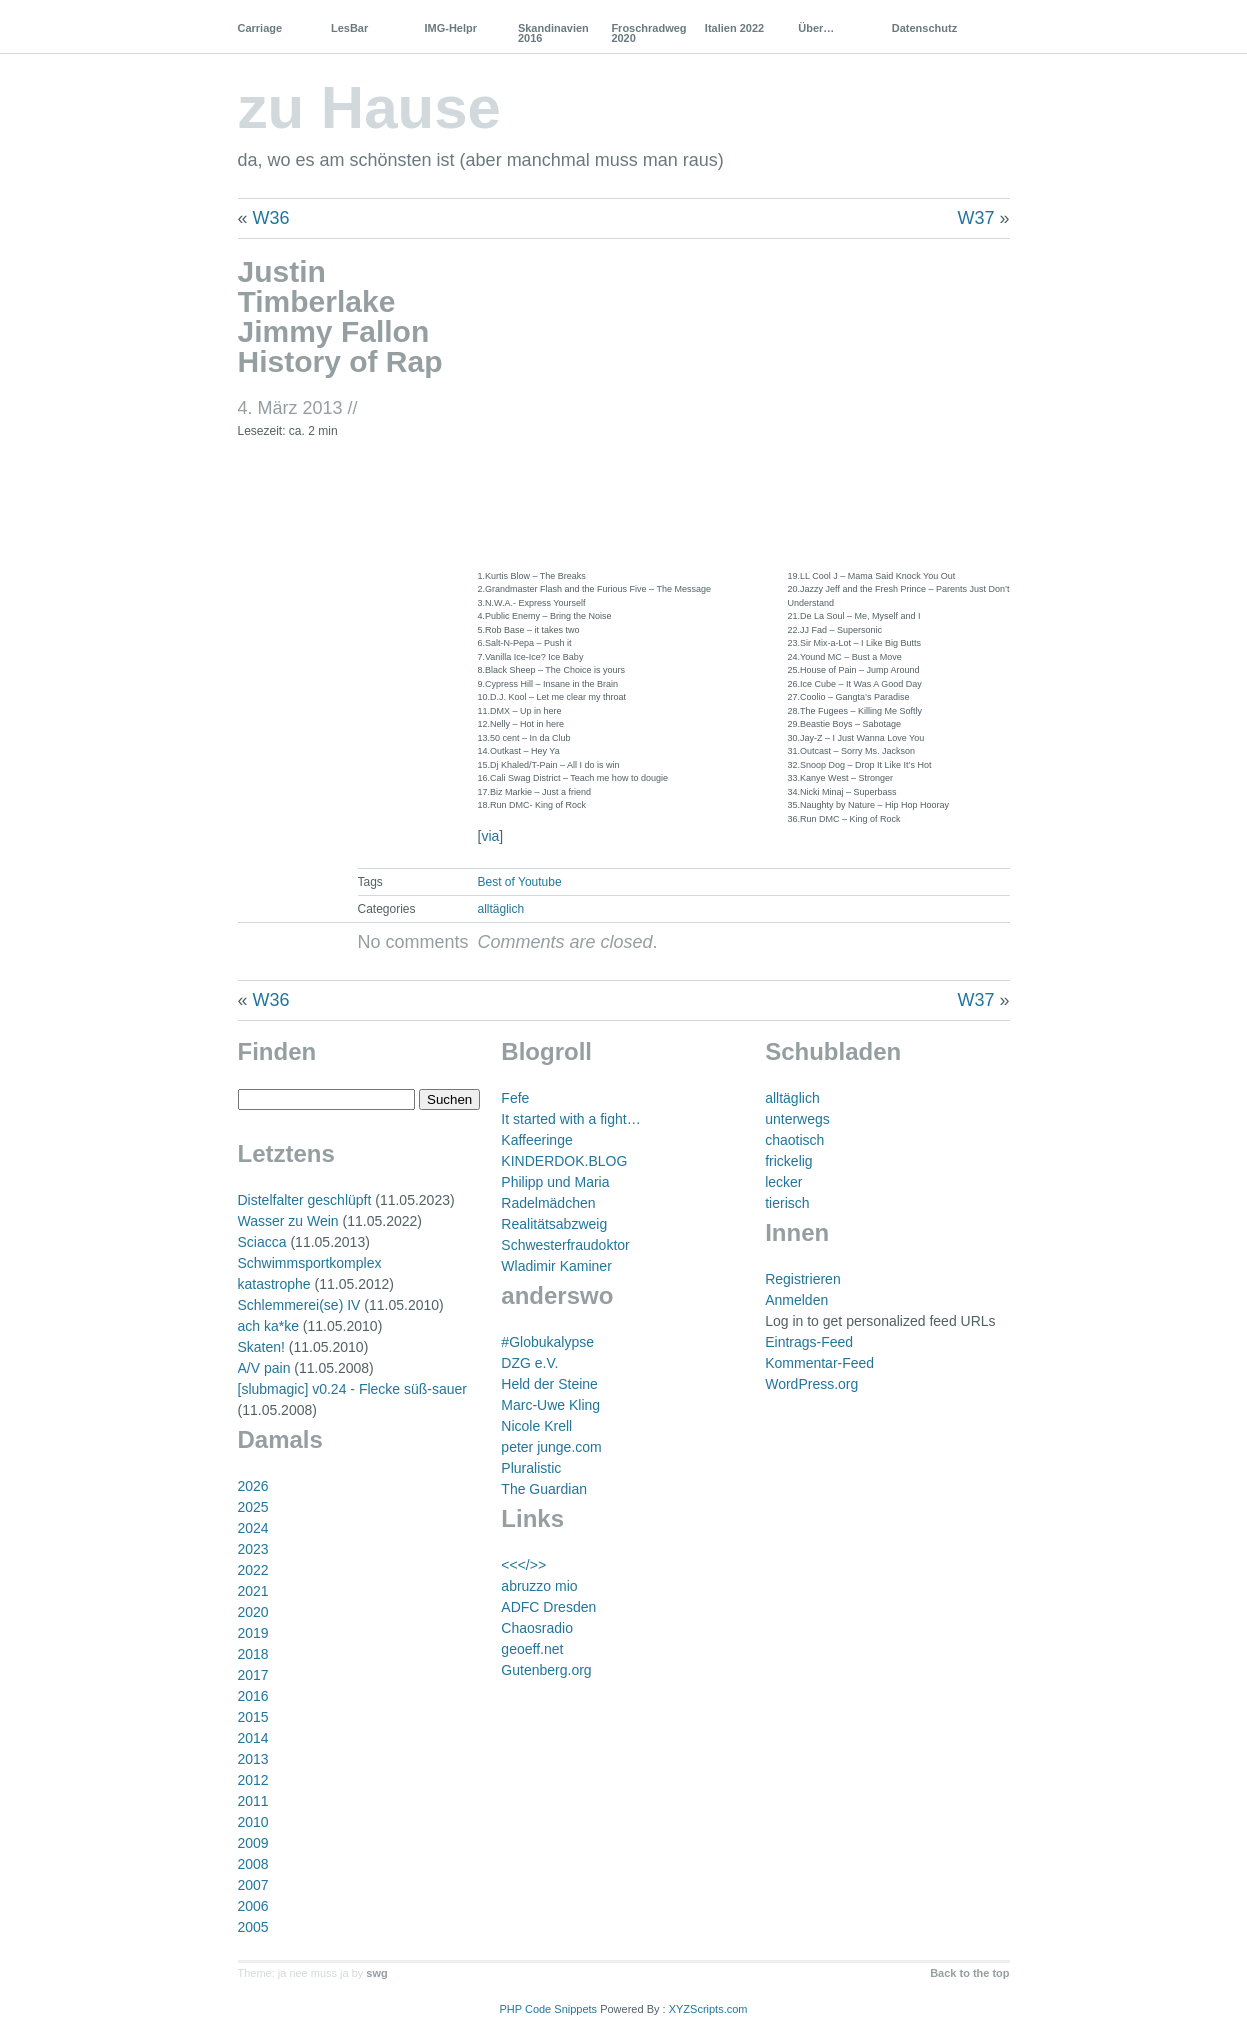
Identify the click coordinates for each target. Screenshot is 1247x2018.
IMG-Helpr (450, 28)
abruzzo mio (539, 1586)
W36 (271, 218)
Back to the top (969, 1973)
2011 (253, 1801)
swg (376, 1973)
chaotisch (794, 1140)
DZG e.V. (529, 1363)
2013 (253, 1759)
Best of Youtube (520, 882)
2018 (253, 1654)
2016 (253, 1696)
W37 (975, 218)
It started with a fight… (570, 1119)
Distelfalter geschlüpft (305, 1200)
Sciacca (262, 1242)
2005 (253, 1927)
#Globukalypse (547, 1342)
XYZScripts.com (708, 2009)
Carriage (260, 28)
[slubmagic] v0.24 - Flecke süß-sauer (353, 1389)
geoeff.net (532, 1649)
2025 (253, 1507)
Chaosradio (537, 1628)
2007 (253, 1885)
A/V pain (264, 1368)
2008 (253, 1864)
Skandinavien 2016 (553, 33)
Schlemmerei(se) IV (299, 1305)
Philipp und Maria (555, 1182)
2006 (253, 1906)
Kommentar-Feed (819, 1363)
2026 (253, 1486)
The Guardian (544, 1489)
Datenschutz (924, 28)
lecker (783, 1182)
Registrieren (802, 1279)
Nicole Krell (536, 1426)
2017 (253, 1675)
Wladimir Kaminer (556, 1266)
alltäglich (501, 909)
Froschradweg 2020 (648, 33)
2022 (253, 1570)
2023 (253, 1549)
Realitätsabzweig (554, 1224)
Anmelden (796, 1300)
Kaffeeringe (536, 1140)
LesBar (349, 28)
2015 (253, 1717)
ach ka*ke (268, 1326)
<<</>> (523, 1565)
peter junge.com (551, 1447)
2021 (253, 1591)
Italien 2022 (734, 28)
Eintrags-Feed (809, 1342)
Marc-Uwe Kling (550, 1405)
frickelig (788, 1161)
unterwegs (797, 1119)
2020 (253, 1612)
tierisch (787, 1203)
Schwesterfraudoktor (565, 1245)
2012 (253, 1780)
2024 (253, 1528)
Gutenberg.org (546, 1670)
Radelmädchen (548, 1203)
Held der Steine (549, 1384)
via (490, 836)
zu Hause (369, 107)
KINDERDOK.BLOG (564, 1161)
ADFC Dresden (548, 1607)
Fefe (515, 1098)
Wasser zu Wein (288, 1221)
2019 (253, 1633)
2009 (253, 1843)
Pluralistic (531, 1468)
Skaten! (261, 1347)
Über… (816, 28)
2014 (253, 1738)
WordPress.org (811, 1384)
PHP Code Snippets (548, 2009)
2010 (253, 1822)
